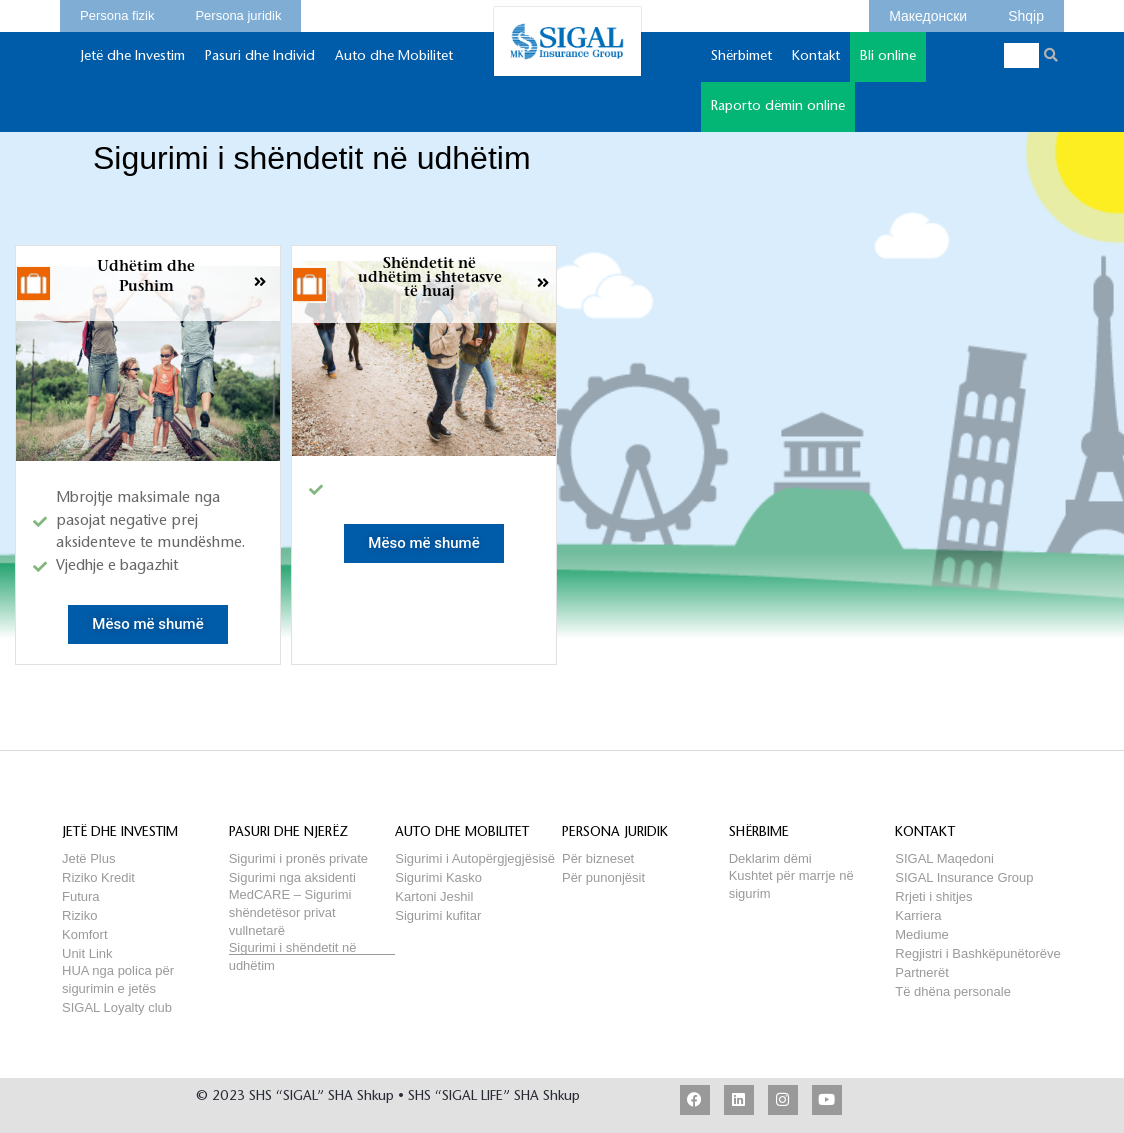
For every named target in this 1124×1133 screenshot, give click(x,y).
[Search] (1051, 55)
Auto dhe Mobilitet (394, 66)
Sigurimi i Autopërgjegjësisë (475, 858)
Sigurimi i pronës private (298, 858)
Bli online (888, 66)
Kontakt (816, 66)
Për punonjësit (603, 877)
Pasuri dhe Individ (260, 66)
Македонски (928, 13)
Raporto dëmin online (778, 107)
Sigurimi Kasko (438, 877)
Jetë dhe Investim (132, 66)
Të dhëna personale (953, 991)
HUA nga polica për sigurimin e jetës (118, 970)
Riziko (79, 915)
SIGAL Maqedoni (944, 858)
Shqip (1026, 13)
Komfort (85, 934)
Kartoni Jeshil (434, 896)
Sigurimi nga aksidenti (292, 877)
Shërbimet (741, 66)
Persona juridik (238, 13)
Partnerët (921, 972)
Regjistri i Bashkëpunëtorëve (977, 953)
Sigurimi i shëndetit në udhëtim (293, 947)
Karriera (918, 915)
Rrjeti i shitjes (933, 896)
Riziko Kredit (98, 877)
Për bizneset (598, 858)
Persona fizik (117, 13)
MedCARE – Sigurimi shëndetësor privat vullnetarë (290, 894)
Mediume (921, 934)
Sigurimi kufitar (438, 915)
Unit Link (87, 953)
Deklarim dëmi (770, 858)
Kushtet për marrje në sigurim (791, 875)
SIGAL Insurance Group (964, 877)
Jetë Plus (88, 858)
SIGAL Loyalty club (117, 1007)
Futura (81, 896)
